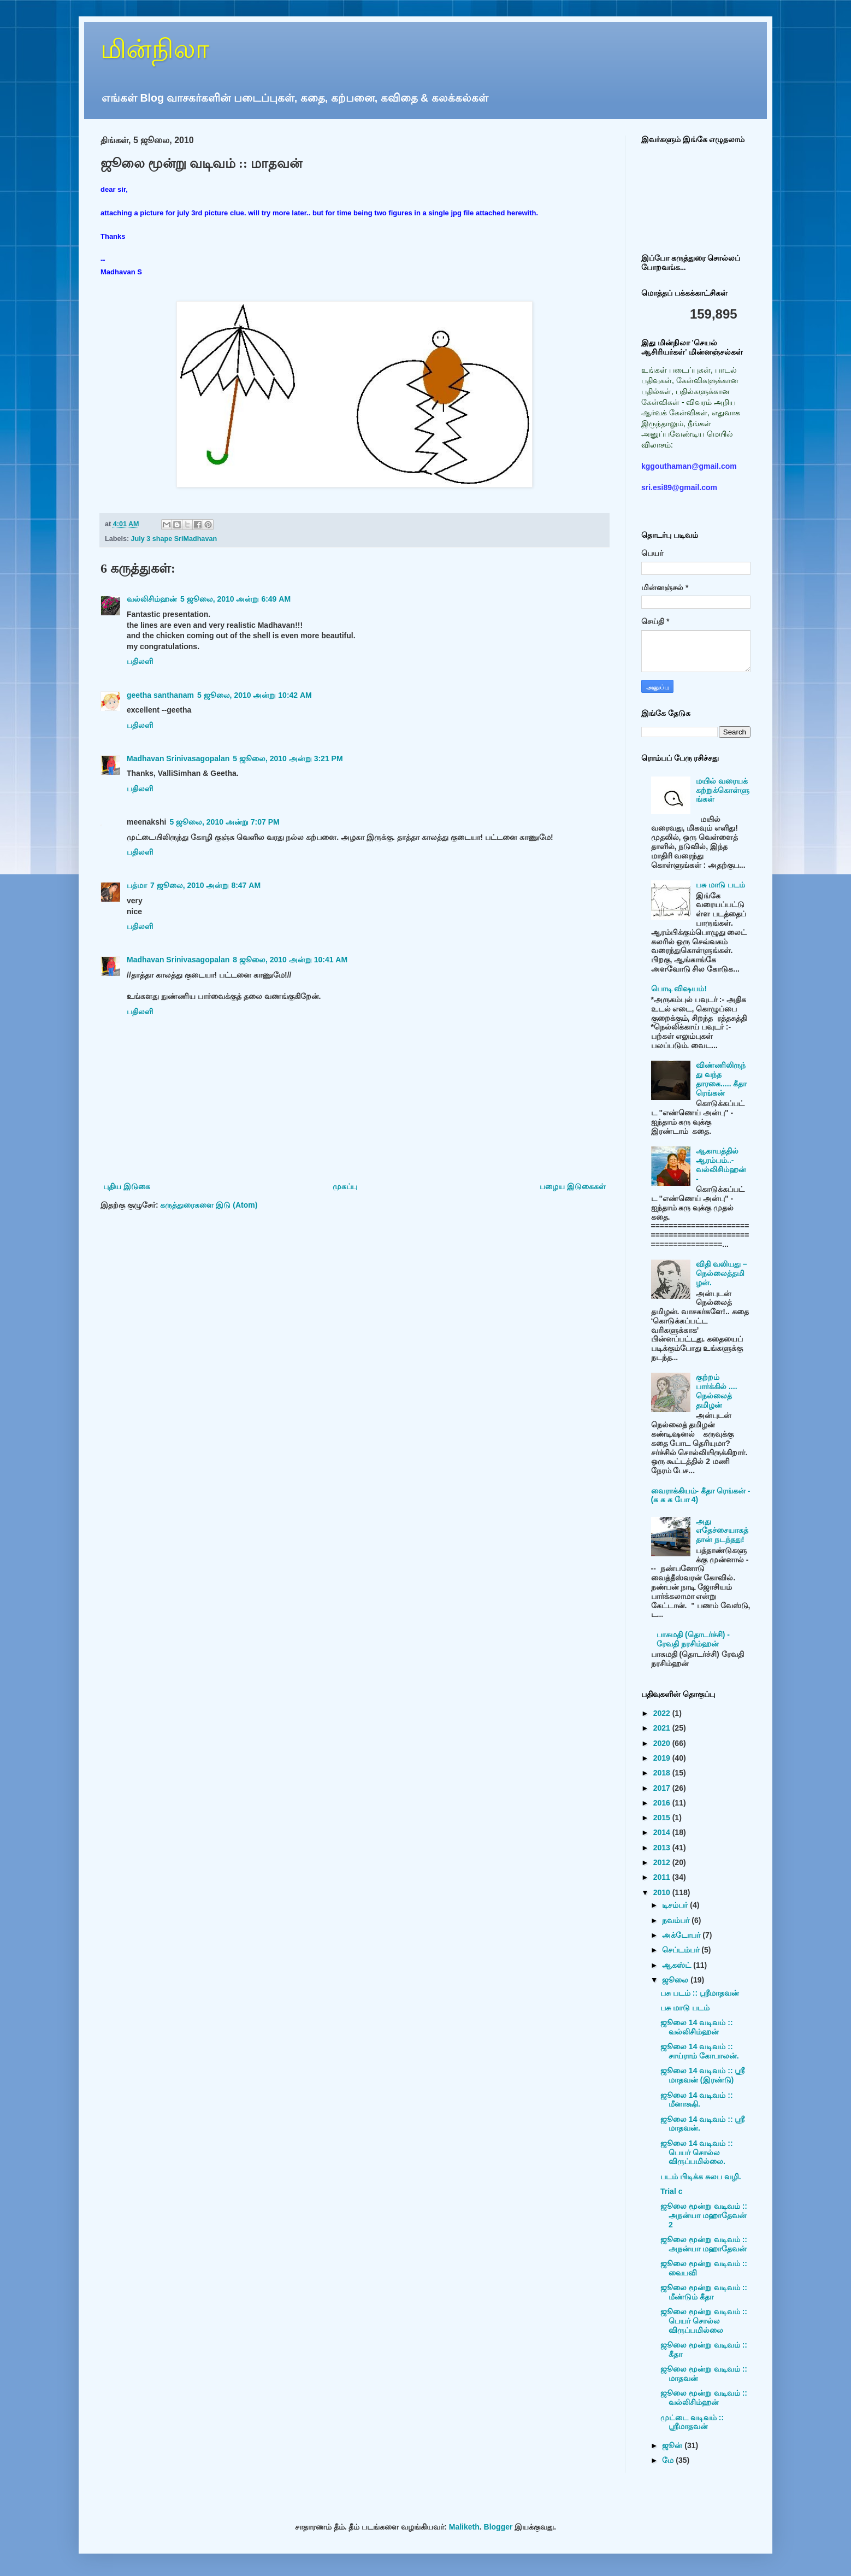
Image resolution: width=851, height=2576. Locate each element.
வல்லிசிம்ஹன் (152, 599)
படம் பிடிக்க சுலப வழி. (700, 2176)
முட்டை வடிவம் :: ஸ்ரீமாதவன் (692, 2422)
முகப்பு (345, 1186)
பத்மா (137, 885)
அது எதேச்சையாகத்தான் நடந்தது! (722, 1530)
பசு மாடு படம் (720, 884)
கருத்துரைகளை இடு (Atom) (208, 1205)
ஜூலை (676, 1979)
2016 (662, 1802)
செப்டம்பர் (681, 1949)
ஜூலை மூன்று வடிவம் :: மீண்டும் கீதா (703, 2292)
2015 (662, 1817)
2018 (662, 1772)
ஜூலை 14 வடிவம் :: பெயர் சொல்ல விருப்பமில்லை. (696, 2152)
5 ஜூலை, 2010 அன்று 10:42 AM (254, 695)
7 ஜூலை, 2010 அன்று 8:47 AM (205, 885)
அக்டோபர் (682, 1935)
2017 (662, 1788)
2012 (662, 1862)
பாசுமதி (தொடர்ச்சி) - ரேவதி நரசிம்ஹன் (693, 1639)
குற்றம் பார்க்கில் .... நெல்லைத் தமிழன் (716, 1391)
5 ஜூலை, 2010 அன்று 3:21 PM (287, 758)
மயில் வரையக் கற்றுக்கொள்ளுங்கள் (722, 790)
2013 (662, 1847)
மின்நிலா (155, 48)
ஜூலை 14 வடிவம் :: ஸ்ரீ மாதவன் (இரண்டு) (702, 2075)
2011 (662, 1877)
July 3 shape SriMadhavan (174, 539)
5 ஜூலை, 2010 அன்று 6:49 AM (235, 599)
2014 (662, 1832)
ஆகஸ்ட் (677, 1965)
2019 (662, 1758)
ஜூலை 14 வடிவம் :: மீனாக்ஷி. (696, 2100)
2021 (662, 1728)
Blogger (498, 2526)
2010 (662, 1892)
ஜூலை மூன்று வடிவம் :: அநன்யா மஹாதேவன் (703, 2244)
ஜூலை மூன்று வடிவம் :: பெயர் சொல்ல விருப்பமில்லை (703, 2320)
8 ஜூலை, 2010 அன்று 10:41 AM (290, 959)
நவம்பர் (677, 1920)
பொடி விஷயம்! (679, 988)
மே (669, 2460)
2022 (662, 1713)
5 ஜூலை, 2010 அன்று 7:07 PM (224, 822)
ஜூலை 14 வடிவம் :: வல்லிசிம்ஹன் (696, 2027)
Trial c (671, 2191)
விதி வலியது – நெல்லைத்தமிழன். (721, 1273)
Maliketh (464, 2526)
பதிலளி (140, 661)
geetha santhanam (160, 695)
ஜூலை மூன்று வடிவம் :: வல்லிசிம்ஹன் (703, 2398)
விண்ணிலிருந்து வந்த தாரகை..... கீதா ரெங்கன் (721, 1079)
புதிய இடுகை (126, 1186)
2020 (662, 1743)
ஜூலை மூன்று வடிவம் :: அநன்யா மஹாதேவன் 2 (703, 2215)
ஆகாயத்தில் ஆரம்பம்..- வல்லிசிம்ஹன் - (721, 1164)
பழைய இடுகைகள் (573, 1186)
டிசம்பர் (676, 1905)
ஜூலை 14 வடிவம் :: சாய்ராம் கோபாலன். (699, 2051)
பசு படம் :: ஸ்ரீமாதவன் (699, 1993)
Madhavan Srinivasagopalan (178, 758)
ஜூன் (673, 2445)
